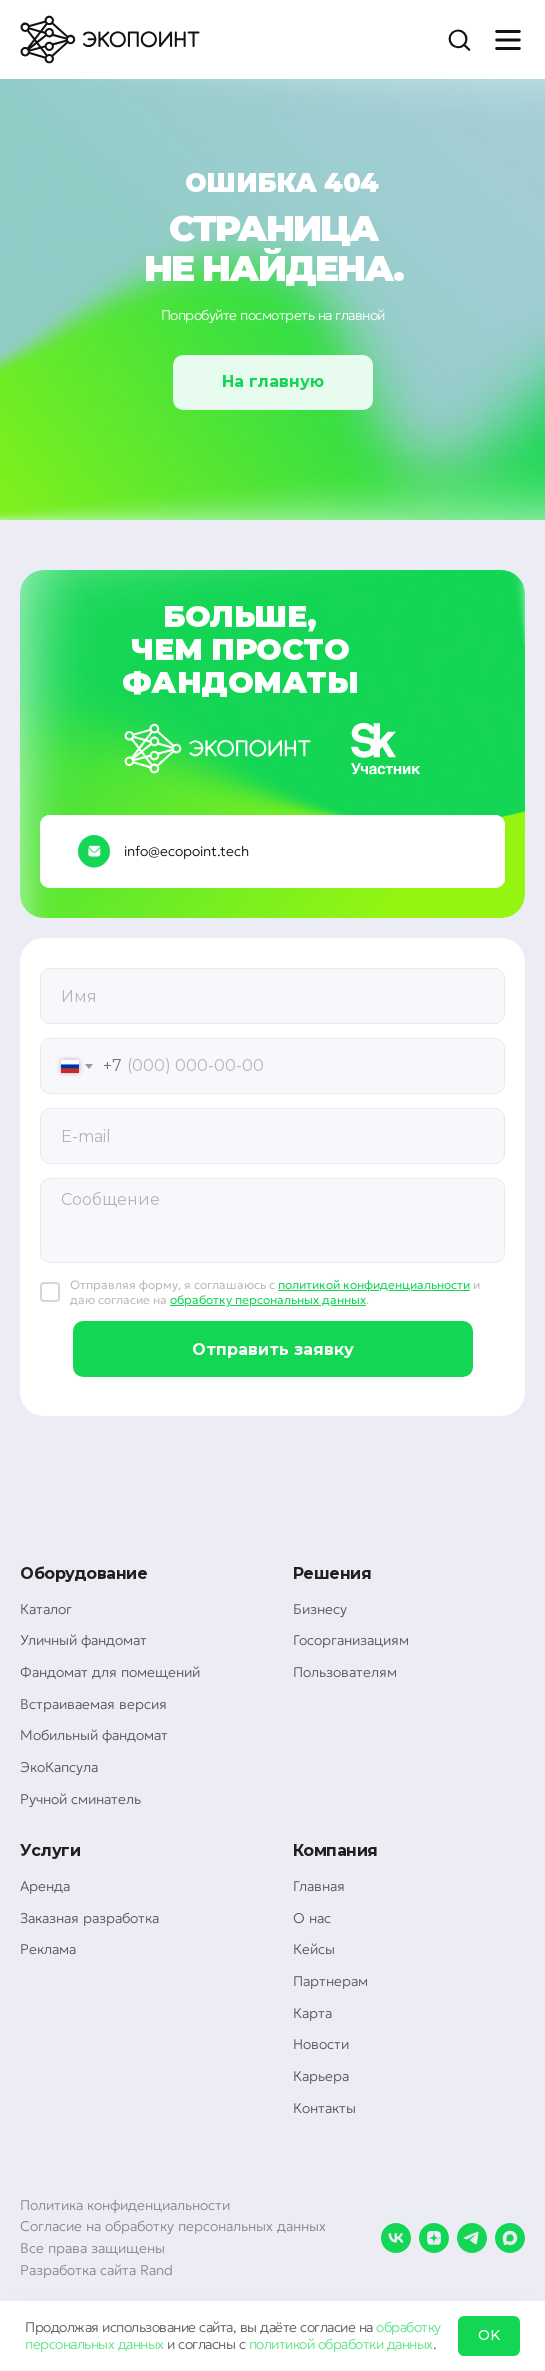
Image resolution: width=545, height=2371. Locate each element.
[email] (272, 1136)
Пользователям (345, 1672)
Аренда (45, 1886)
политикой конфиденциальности (374, 1284)
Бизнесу (320, 1609)
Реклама (48, 1949)
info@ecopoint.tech (186, 851)
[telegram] (472, 2238)
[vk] (396, 2238)
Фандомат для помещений (110, 1672)
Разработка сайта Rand (96, 2270)
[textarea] (272, 1220)
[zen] (434, 2238)
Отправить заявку (273, 1349)
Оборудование (83, 1573)
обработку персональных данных (268, 1299)
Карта (312, 2013)
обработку (408, 2327)
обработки (351, 2344)
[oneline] (272, 996)
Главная (319, 1886)
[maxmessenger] (510, 2238)
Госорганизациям (351, 1640)
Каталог (46, 1609)
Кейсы (314, 1949)
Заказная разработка (89, 1918)
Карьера (321, 2076)
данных (141, 2344)
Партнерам (330, 1981)
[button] (459, 39)
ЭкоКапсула (59, 1767)
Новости (321, 2044)
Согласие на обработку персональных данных (173, 2226)
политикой (282, 2344)
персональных (69, 2344)
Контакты (324, 2108)
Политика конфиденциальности (125, 2205)
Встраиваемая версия (93, 1704)
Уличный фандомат (83, 1640)
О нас (312, 1918)
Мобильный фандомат (94, 1735)
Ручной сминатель (80, 1799)
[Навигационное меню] (508, 40)
